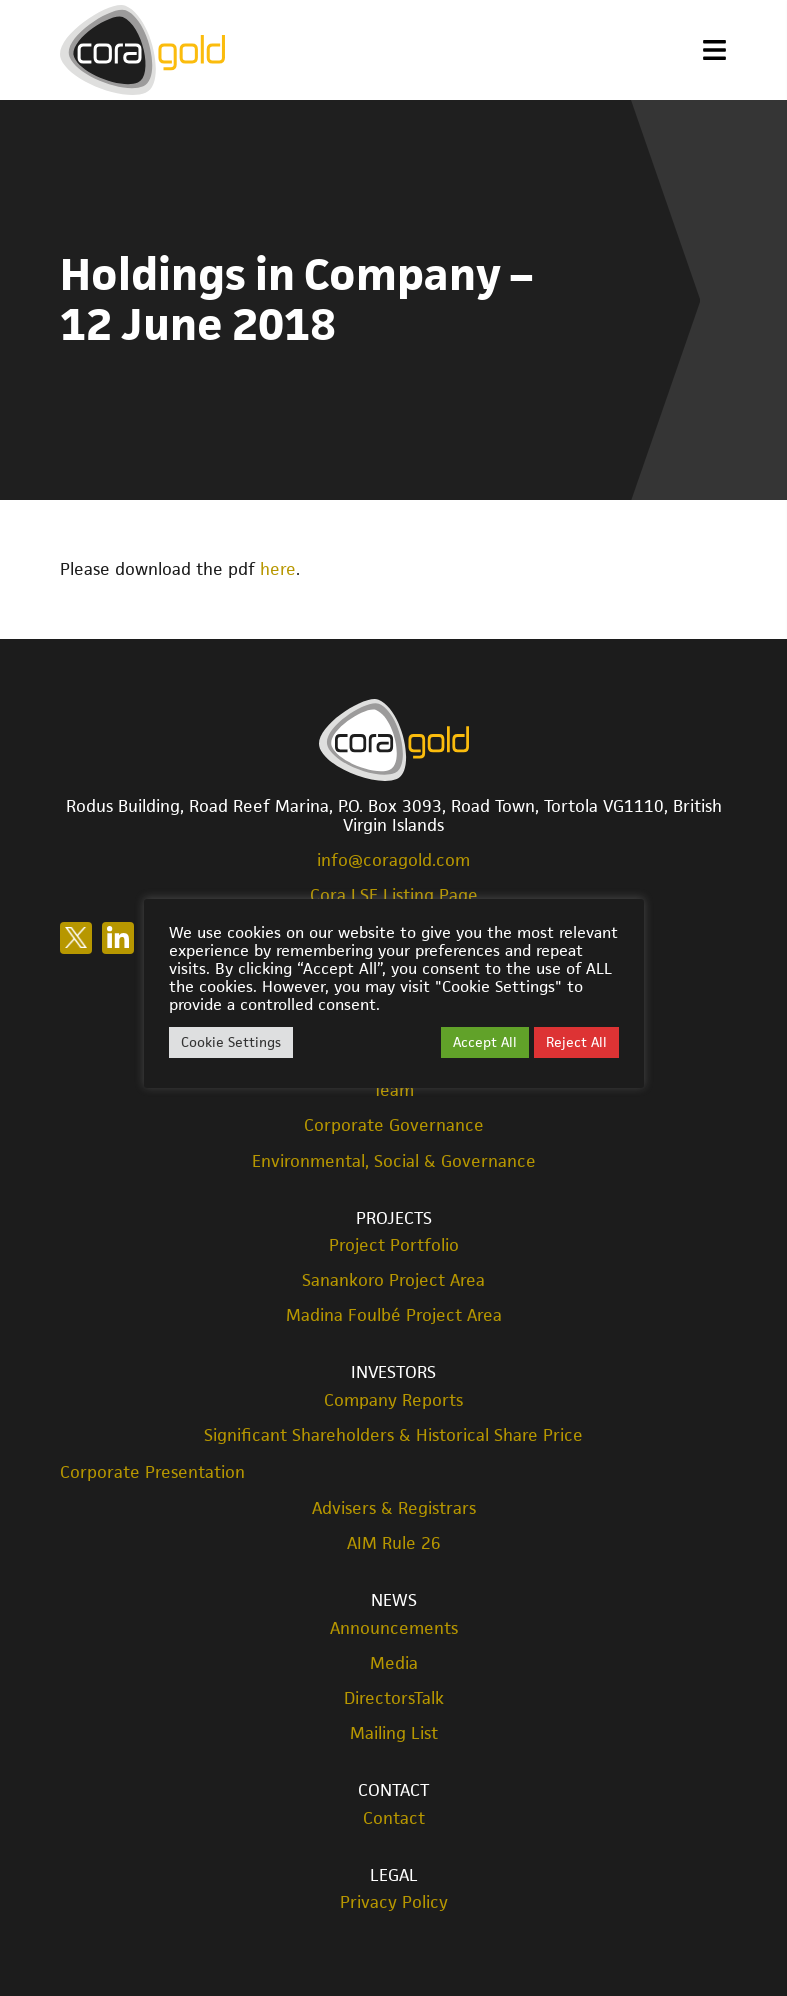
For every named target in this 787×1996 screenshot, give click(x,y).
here (278, 569)
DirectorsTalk (394, 1698)
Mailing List (394, 1733)
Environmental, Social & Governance (394, 1161)
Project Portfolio (394, 1245)
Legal (394, 1875)
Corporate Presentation (152, 1472)
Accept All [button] (485, 1042)
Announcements (394, 1628)
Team (393, 1090)
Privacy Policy (394, 1902)
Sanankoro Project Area (393, 1280)
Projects (394, 1218)
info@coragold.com (393, 860)
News (394, 1600)
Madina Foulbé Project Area (394, 1315)
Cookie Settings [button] (231, 1042)
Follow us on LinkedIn (118, 938)
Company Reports (393, 1400)
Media (394, 1663)
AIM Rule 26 (394, 1543)
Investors (393, 1372)
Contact (393, 1790)
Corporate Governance (394, 1125)
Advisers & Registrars (394, 1508)
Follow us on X (76, 938)
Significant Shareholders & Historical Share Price (393, 1435)
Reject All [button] (576, 1042)
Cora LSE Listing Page (394, 895)
